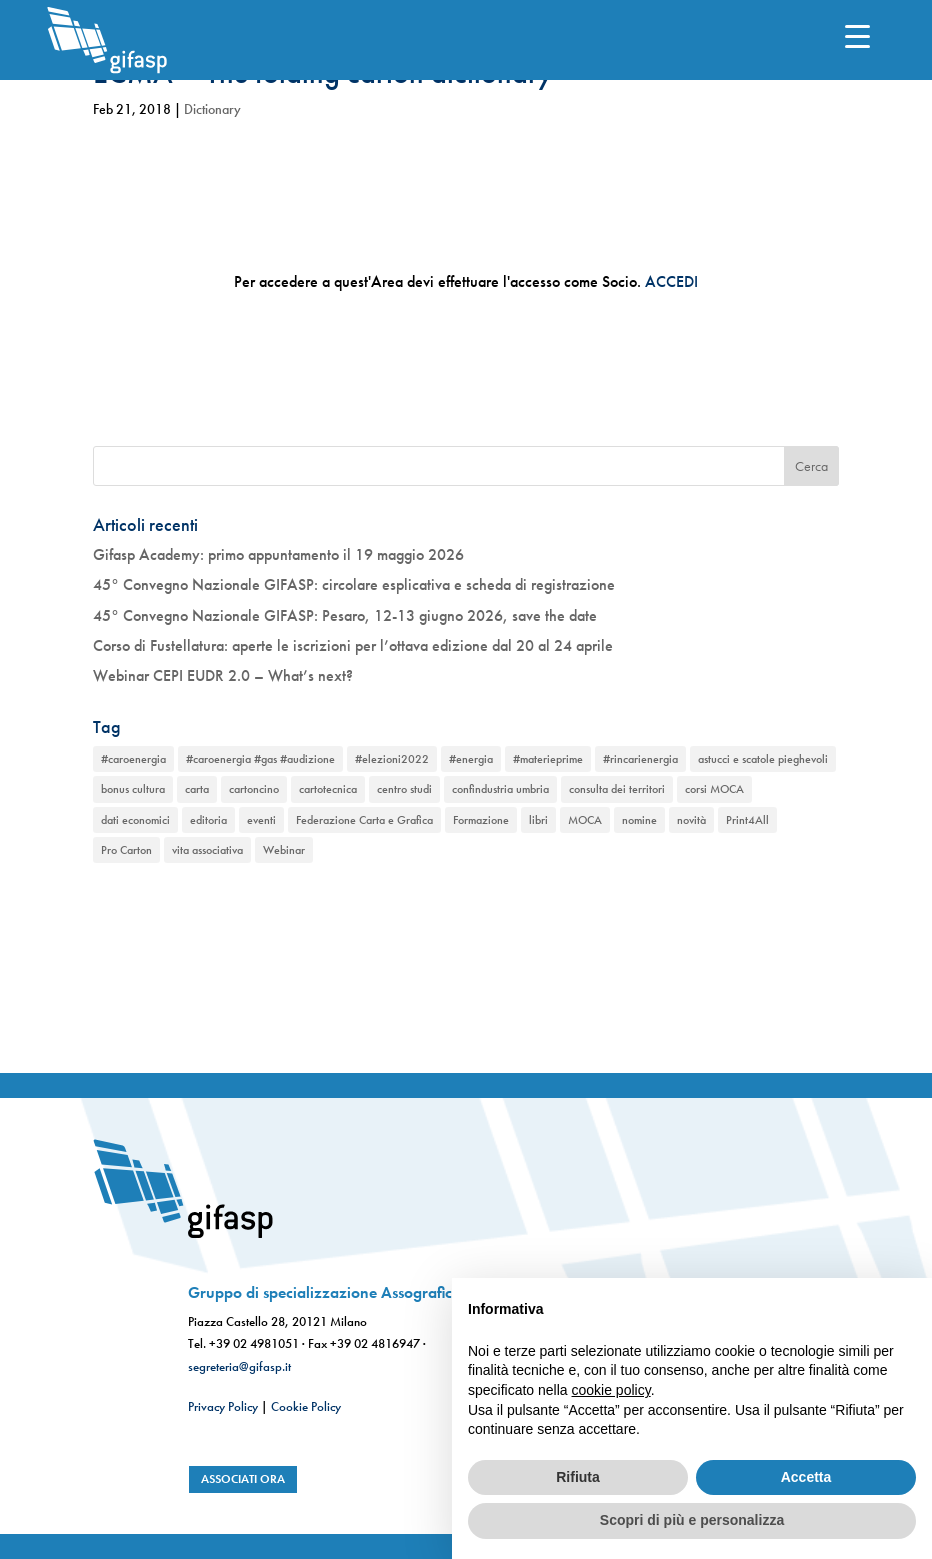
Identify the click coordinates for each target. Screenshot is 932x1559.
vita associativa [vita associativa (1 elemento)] (207, 850)
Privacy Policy (223, 1406)
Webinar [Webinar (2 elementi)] (284, 850)
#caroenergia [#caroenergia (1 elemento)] (133, 759)
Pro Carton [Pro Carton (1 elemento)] (126, 850)
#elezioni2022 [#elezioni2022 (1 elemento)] (392, 759)
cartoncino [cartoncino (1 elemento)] (254, 789)
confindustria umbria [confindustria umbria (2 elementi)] (500, 789)
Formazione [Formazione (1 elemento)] (481, 820)
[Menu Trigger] (857, 35)
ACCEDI (671, 281)
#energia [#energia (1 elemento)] (471, 759)
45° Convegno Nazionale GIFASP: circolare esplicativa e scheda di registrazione (354, 584)
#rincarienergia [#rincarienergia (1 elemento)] (640, 759)
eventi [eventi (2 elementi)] (261, 820)
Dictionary (212, 109)
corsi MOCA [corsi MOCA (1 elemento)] (714, 789)
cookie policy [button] (611, 1390)
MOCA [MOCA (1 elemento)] (585, 820)
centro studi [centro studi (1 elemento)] (404, 789)
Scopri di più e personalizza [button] (692, 1520)
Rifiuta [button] (578, 1477)
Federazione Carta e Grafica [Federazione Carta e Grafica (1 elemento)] (364, 820)
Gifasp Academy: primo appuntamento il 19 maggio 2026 (278, 554)
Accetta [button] (806, 1477)
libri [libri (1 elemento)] (538, 820)
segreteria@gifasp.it (239, 1366)
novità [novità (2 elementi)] (691, 820)
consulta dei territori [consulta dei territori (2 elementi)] (617, 789)
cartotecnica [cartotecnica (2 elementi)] (328, 789)
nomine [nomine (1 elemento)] (639, 820)
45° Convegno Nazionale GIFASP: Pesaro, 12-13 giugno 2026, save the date (345, 615)
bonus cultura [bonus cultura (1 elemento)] (133, 789)
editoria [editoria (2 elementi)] (208, 820)
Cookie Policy (306, 1406)
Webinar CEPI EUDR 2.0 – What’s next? (223, 675)
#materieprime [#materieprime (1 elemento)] (548, 759)
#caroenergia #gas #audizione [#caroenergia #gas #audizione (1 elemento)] (260, 759)
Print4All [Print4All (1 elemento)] (747, 820)
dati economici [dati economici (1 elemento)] (135, 820)
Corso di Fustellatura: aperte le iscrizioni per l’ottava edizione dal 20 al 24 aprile (353, 645)
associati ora (243, 1479)
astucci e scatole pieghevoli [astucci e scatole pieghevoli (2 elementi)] (763, 759)
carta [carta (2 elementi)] (197, 789)
